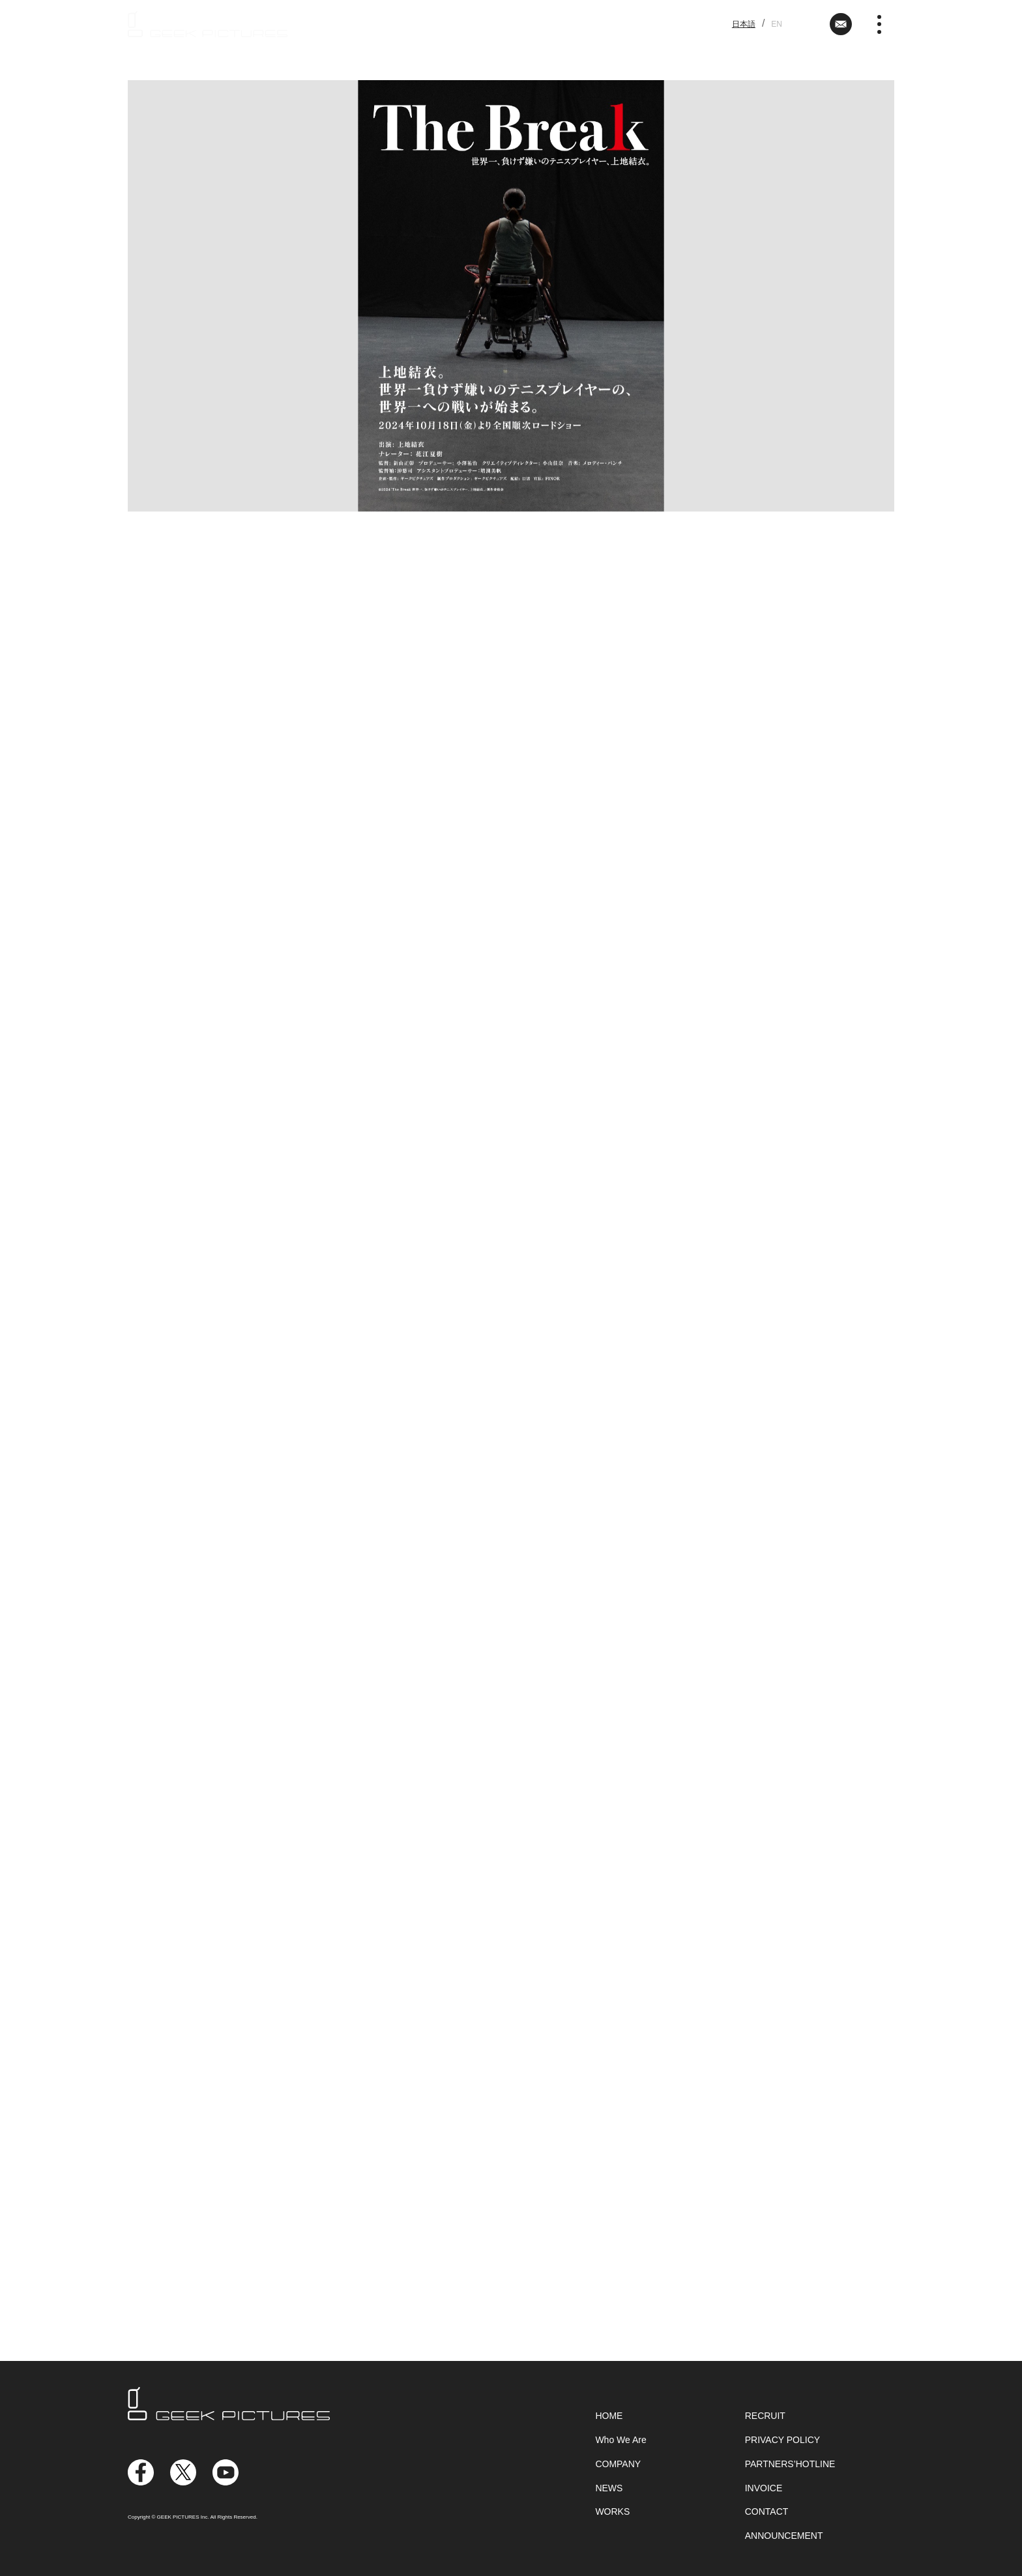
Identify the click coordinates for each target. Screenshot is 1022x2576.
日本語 (743, 24)
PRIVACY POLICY (782, 2440)
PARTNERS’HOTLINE (790, 2464)
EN (776, 24)
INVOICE (764, 2488)
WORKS (612, 2511)
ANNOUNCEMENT (784, 2535)
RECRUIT (765, 2415)
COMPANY (618, 2464)
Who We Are (620, 2440)
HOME (608, 2415)
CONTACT (767, 2511)
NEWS (608, 2488)
